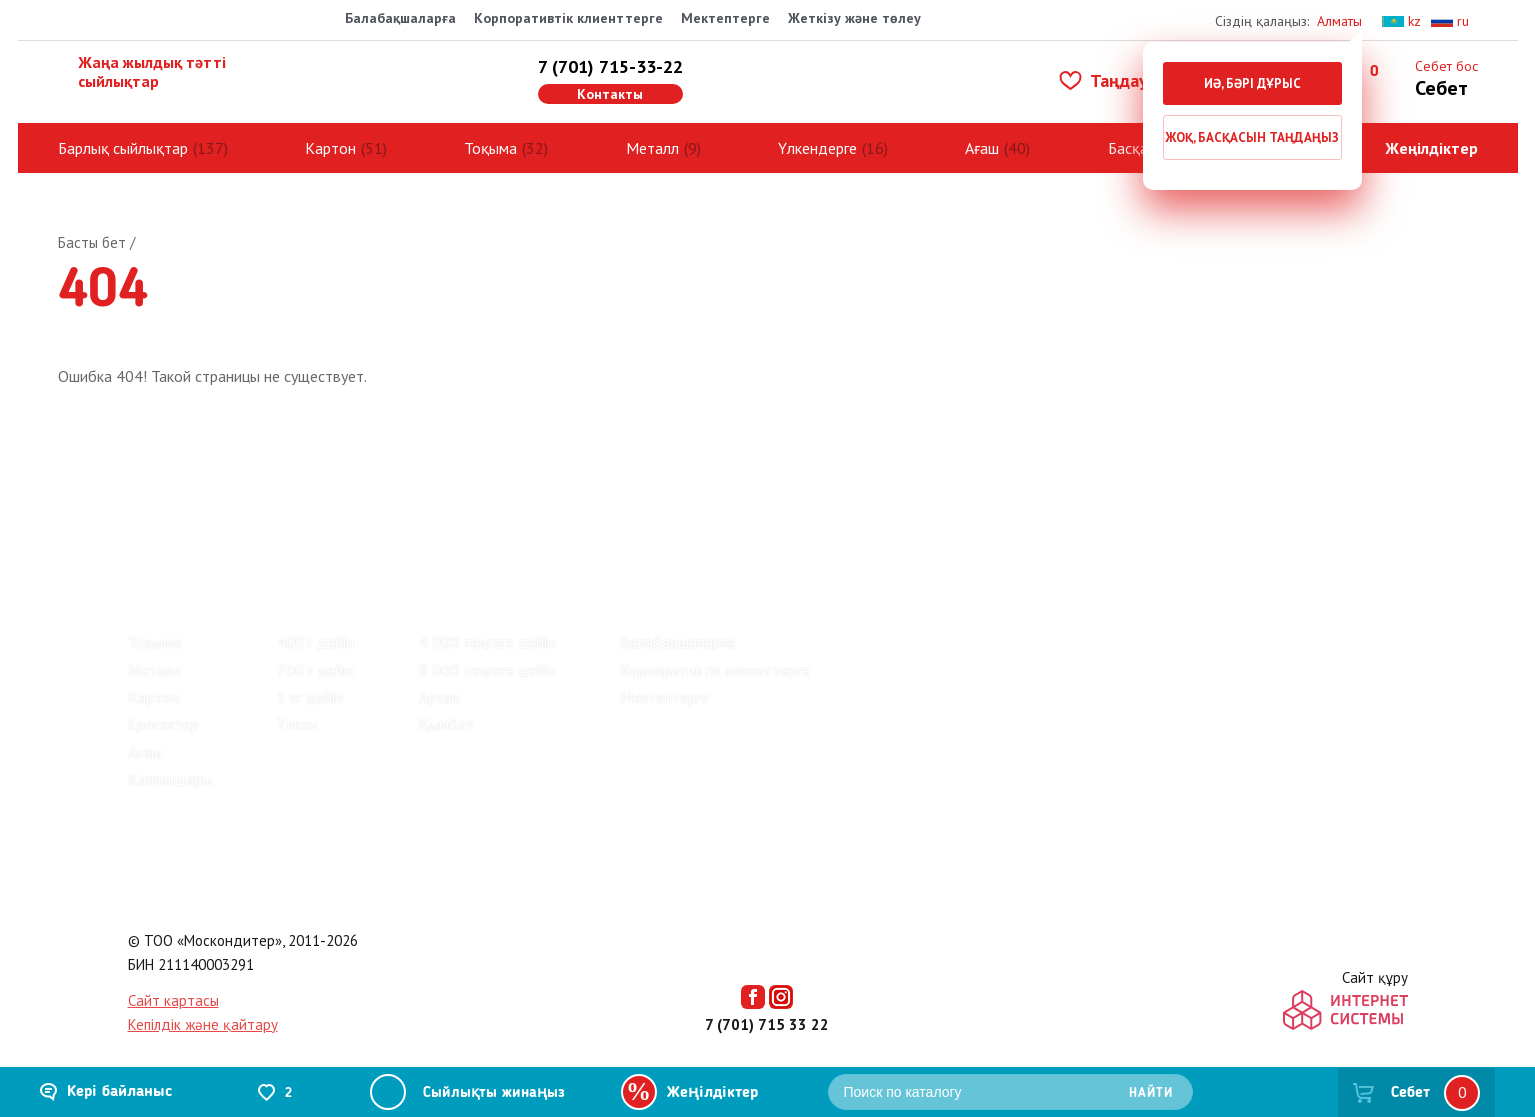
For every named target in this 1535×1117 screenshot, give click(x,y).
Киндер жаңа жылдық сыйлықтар (417, 557)
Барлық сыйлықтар (123, 148)
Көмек (471, 489)
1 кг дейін (310, 697)
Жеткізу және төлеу (854, 18)
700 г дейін (315, 670)
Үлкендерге (817, 148)
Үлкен (297, 724)
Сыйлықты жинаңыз (494, 1093)
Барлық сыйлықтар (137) (212, 557)
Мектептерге (725, 18)
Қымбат (446, 724)
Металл (652, 148)
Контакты (610, 94)
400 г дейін (315, 642)
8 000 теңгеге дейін (487, 670)
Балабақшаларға (400, 18)
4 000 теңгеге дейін (487, 642)
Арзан (439, 697)
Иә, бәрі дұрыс (1252, 83)
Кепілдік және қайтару (203, 1024)
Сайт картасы (173, 1000)
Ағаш (982, 148)
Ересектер (163, 724)
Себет (1410, 1093)
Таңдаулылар (1128, 80)
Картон (330, 148)
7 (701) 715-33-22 (610, 66)
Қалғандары (170, 779)
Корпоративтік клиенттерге (568, 18)
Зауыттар (265, 489)
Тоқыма (490, 148)
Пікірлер (160, 489)
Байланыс (375, 489)
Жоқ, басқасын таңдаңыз (1252, 137)
